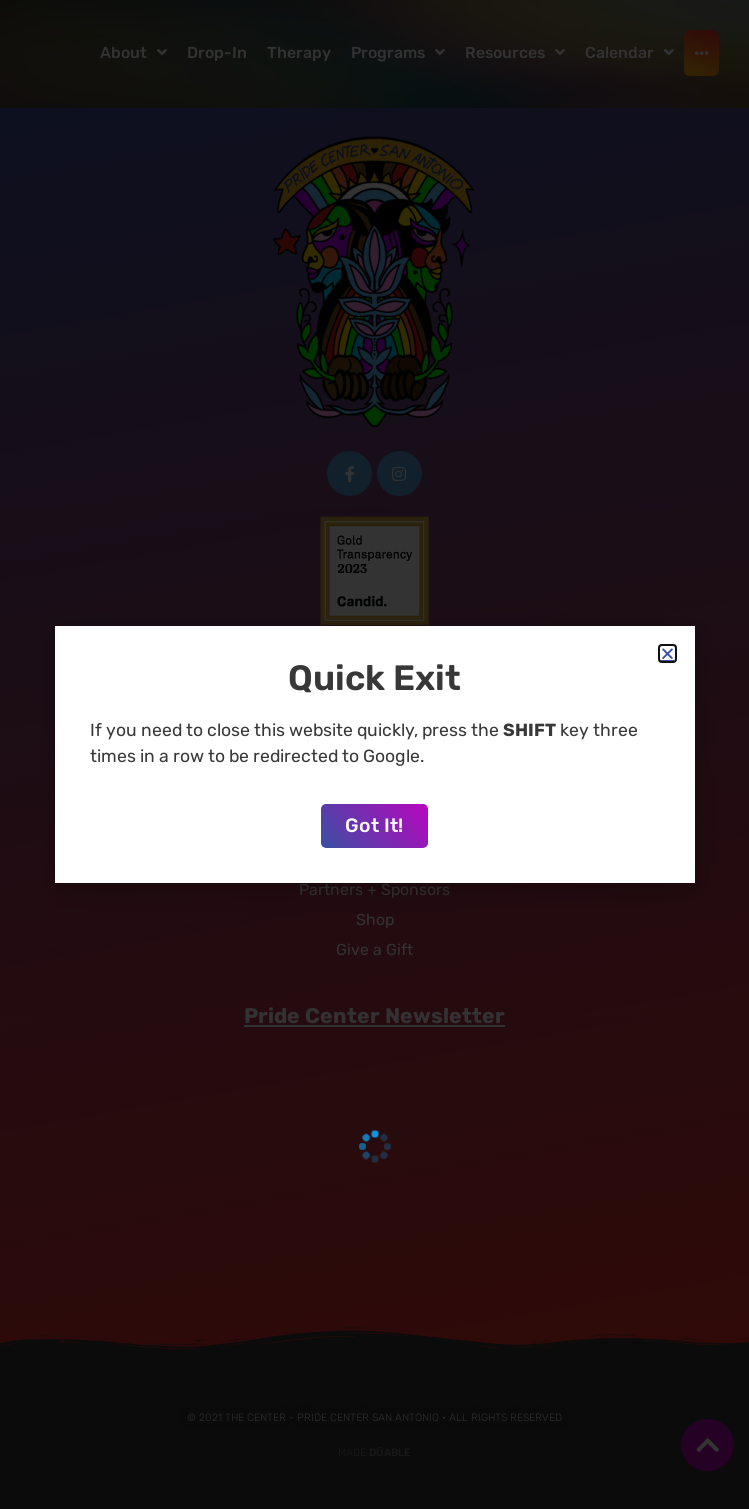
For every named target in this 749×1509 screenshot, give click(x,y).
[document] (374, 754)
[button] (667, 653)
